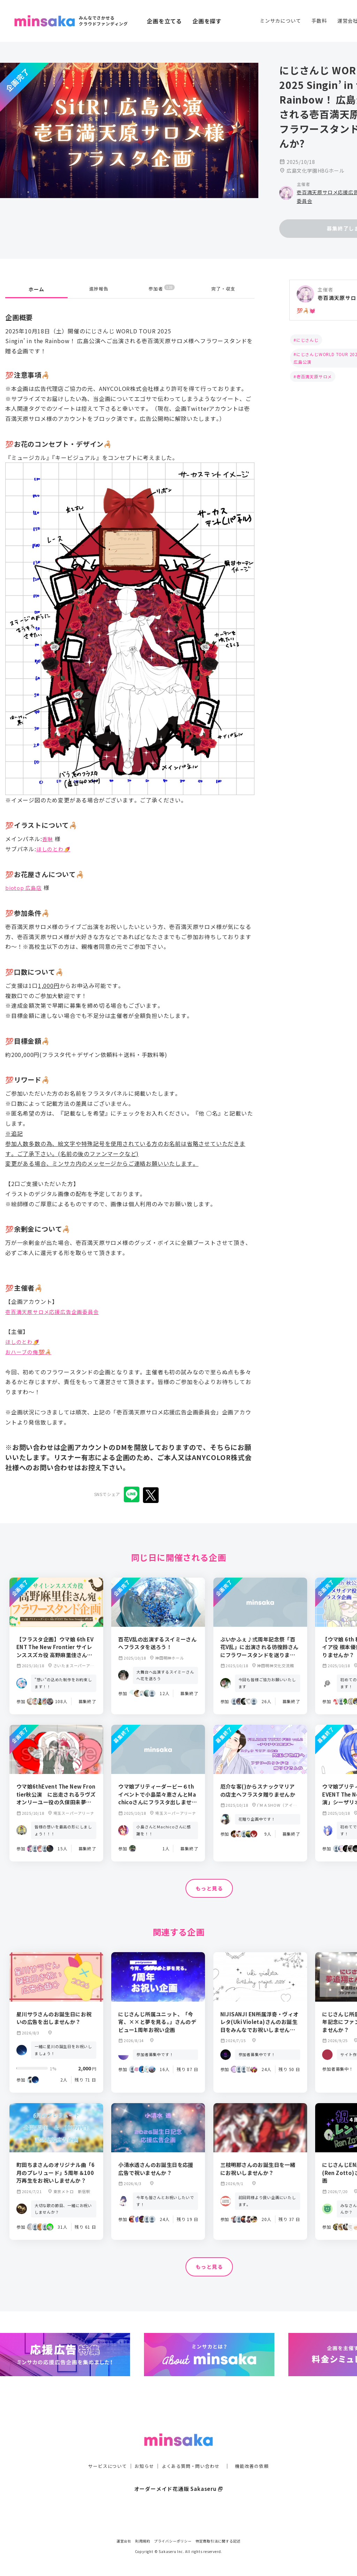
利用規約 (142, 2541)
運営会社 (123, 2541)
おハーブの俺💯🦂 (30, 1343)
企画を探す (207, 21)
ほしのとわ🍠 (54, 841)
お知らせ (142, 2452)
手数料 (319, 20)
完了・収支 (223, 281)
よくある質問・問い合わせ (191, 2452)
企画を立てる (164, 21)
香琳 (48, 830)
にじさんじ (307, 340)
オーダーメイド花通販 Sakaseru (179, 2475)
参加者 (161, 281)
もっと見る (209, 1880)
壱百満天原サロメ (314, 376)
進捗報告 (99, 281)
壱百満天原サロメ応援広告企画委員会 (55, 1303)
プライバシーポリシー (173, 2541)
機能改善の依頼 (256, 2452)
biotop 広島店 (24, 880)
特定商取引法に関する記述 (218, 2541)
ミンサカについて (280, 20)
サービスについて (103, 2452)
